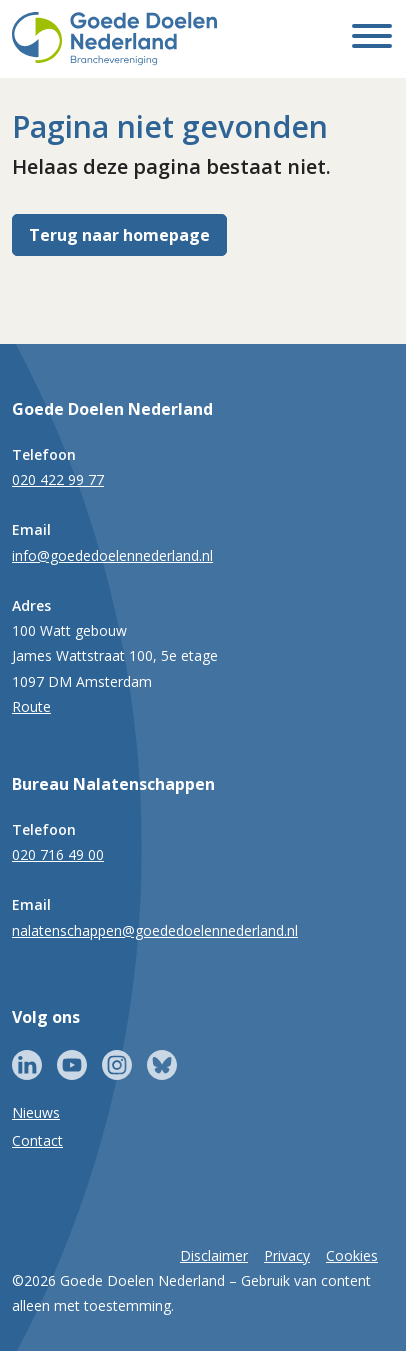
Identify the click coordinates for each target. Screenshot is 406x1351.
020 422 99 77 (58, 479)
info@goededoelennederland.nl (112, 555)
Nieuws (36, 1112)
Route (31, 706)
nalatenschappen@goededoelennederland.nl (155, 930)
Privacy (287, 1255)
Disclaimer (214, 1255)
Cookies (352, 1255)
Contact (37, 1140)
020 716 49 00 (58, 854)
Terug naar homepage (119, 235)
